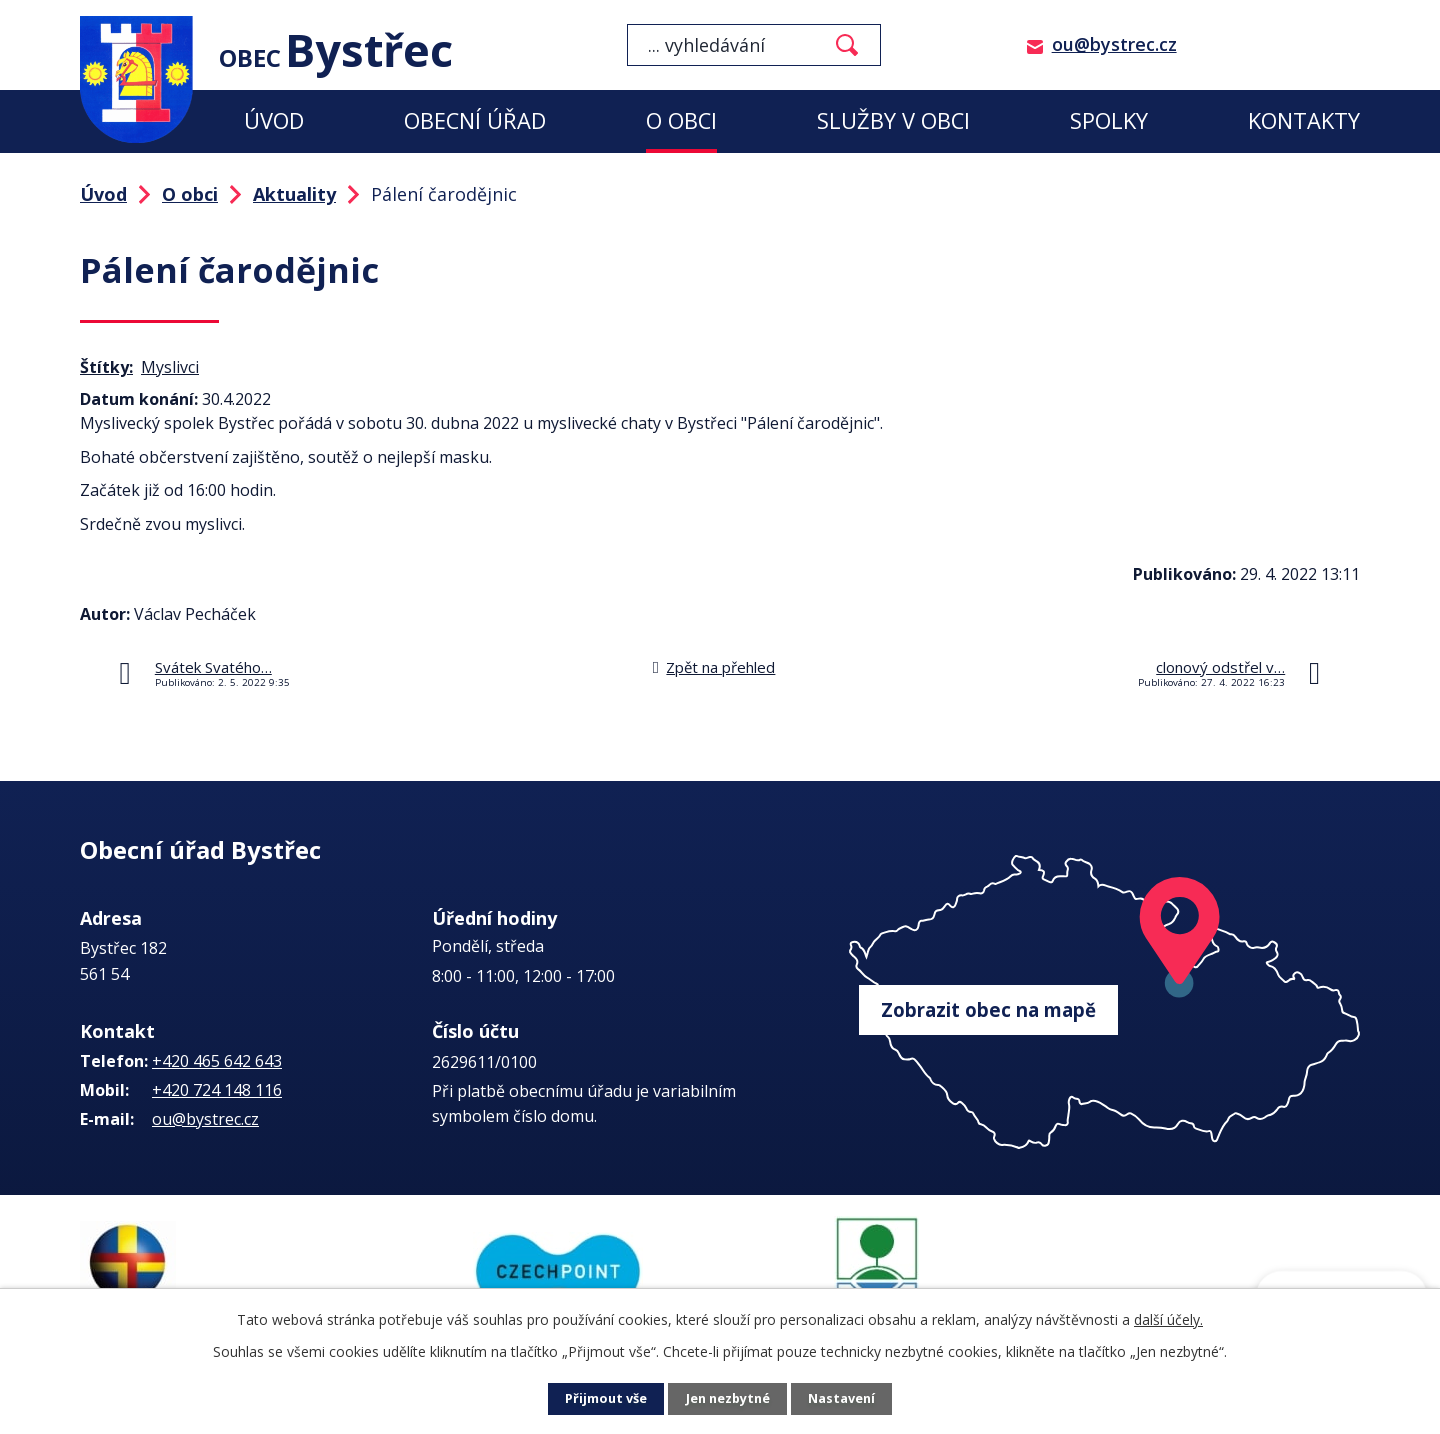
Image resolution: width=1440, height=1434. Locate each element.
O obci (681, 120)
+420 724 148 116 (217, 1090)
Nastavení (849, 1399)
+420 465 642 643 (217, 1061)
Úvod (274, 120)
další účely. (1168, 1319)
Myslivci (170, 367)
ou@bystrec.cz (1114, 44)
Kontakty (1304, 120)
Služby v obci (893, 120)
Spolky (1109, 120)
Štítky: (106, 367)
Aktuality (294, 194)
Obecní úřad (475, 120)
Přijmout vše (600, 1399)
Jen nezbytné (728, 1399)
